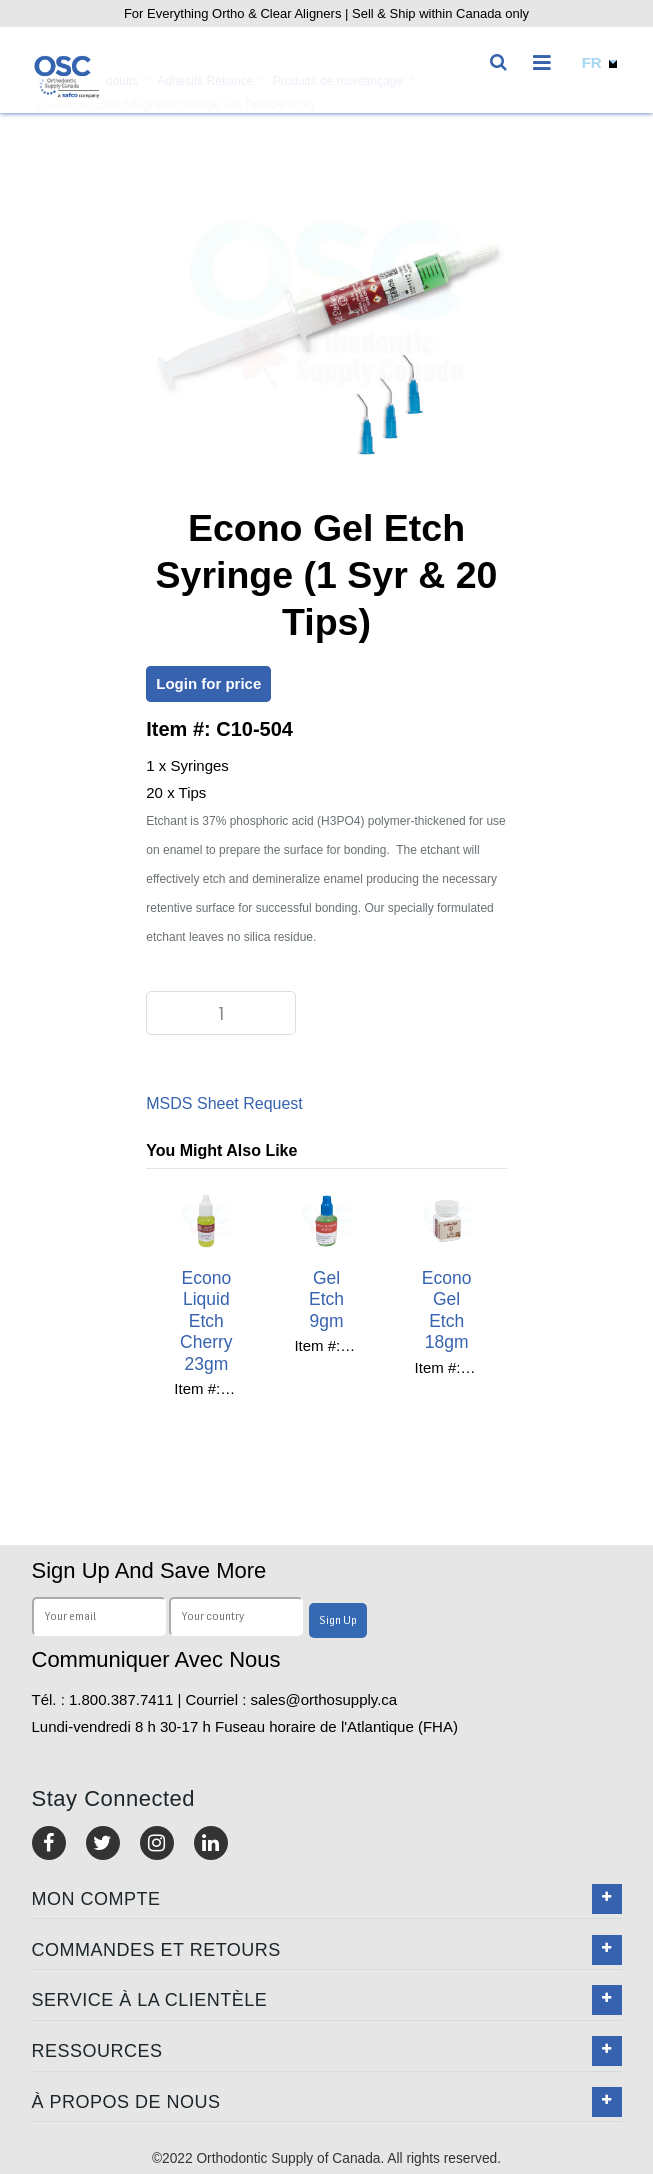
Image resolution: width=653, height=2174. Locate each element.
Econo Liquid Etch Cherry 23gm (206, 1321)
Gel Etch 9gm (326, 1299)
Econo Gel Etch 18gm (447, 1310)
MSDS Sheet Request (224, 1103)
